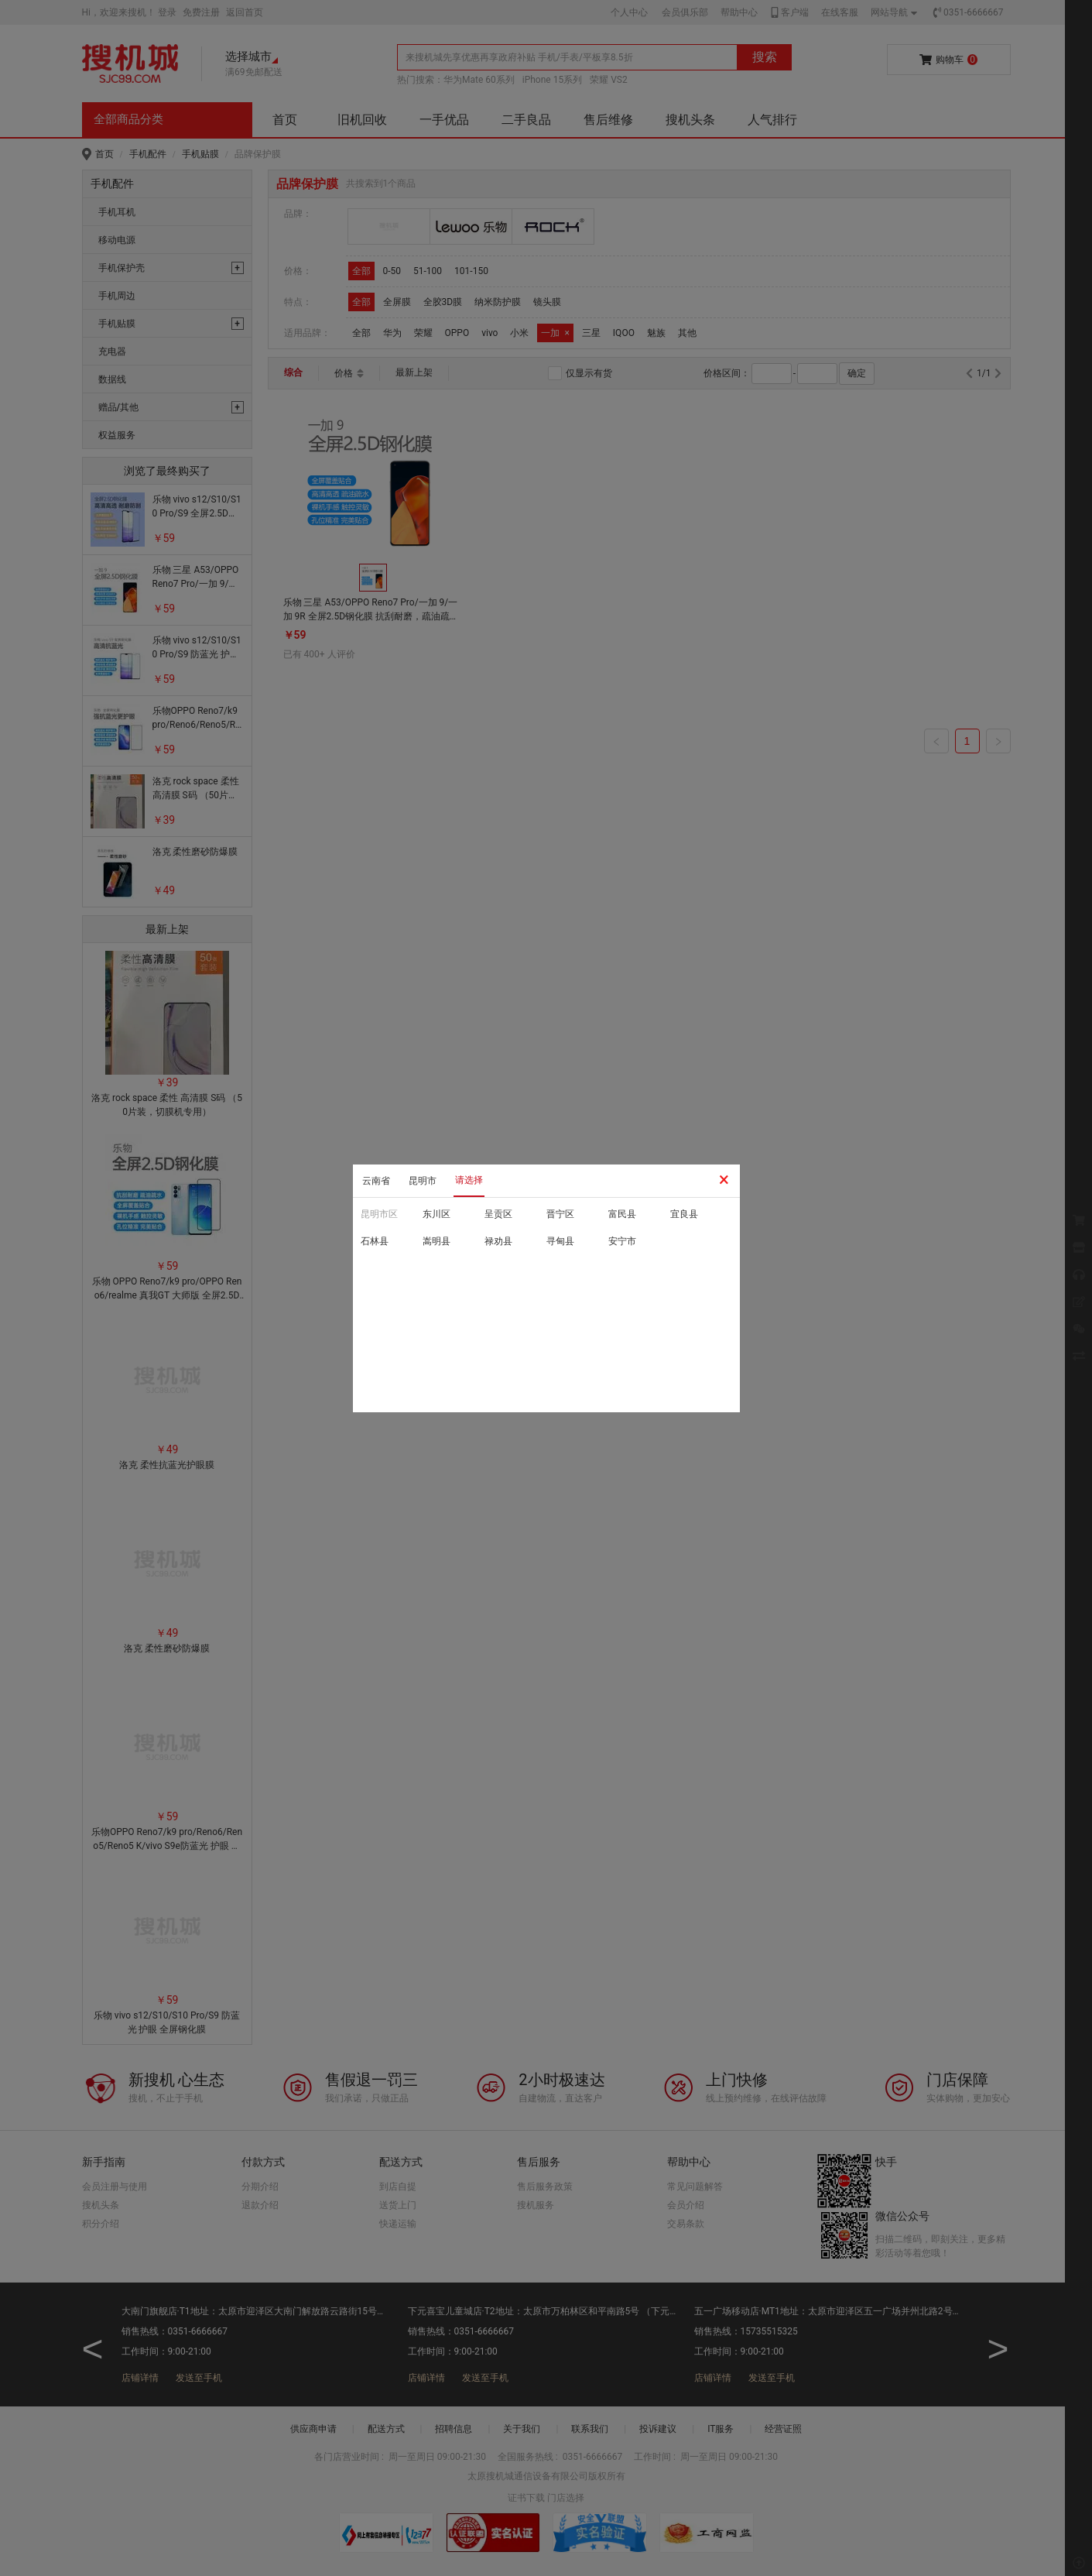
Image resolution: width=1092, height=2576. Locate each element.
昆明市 (422, 1180)
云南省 (376, 1180)
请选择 (469, 1180)
